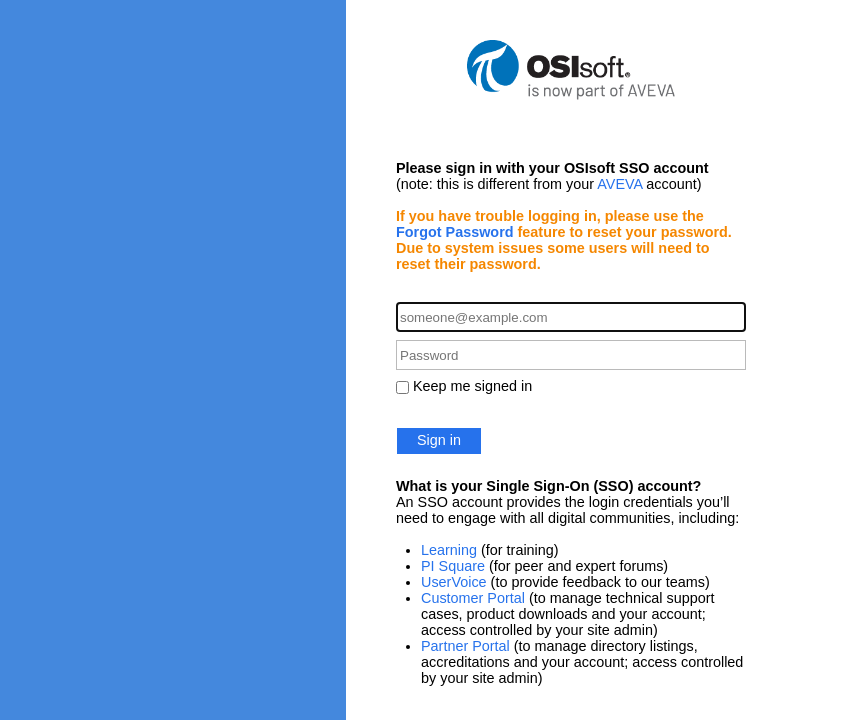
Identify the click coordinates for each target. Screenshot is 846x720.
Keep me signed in (472, 386)
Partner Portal (465, 646)
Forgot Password (455, 232)
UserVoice (454, 582)
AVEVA (619, 184)
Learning (449, 550)
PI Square (453, 566)
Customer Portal (473, 598)
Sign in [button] (439, 440)
